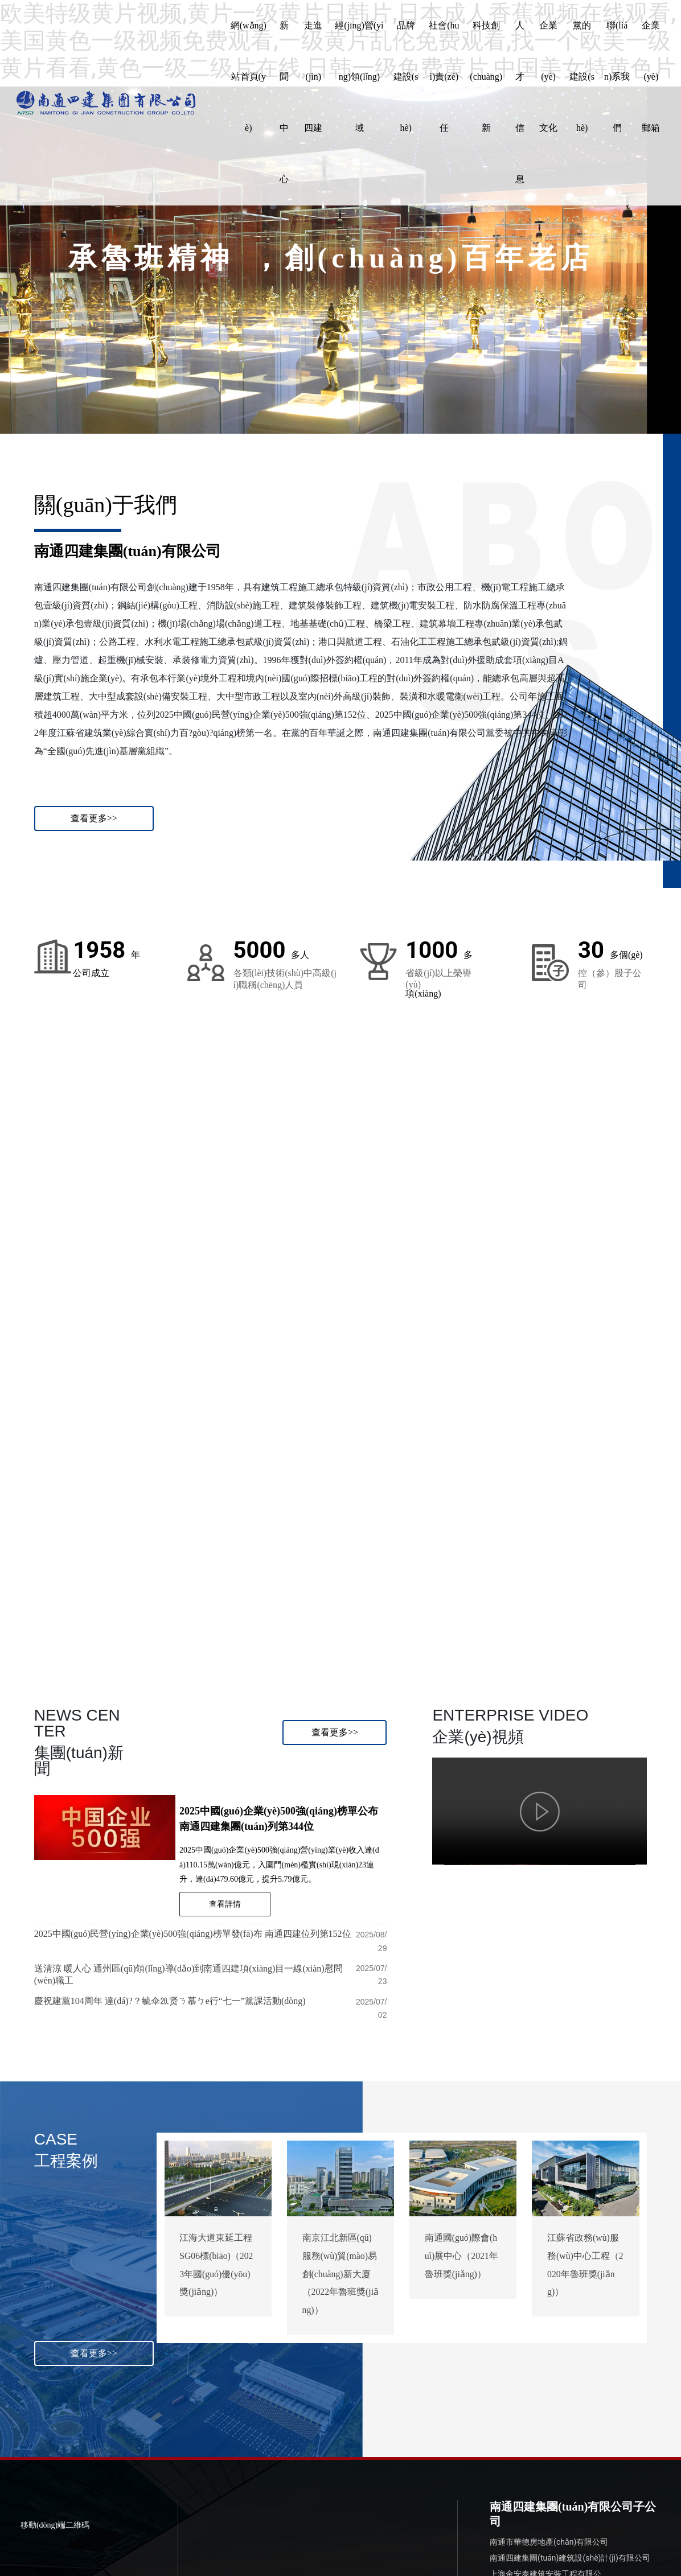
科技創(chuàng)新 (418, 1584)
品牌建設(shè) (236, 1598)
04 (547, 1452)
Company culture (577, 1587)
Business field (59, 1603)
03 (376, 1470)
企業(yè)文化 (573, 1566)
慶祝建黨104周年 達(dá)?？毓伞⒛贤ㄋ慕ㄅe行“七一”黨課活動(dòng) (170, 1998)
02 (206, 1484)
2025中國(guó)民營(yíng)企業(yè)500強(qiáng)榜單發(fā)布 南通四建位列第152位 (192, 1932)
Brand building (230, 1619)
